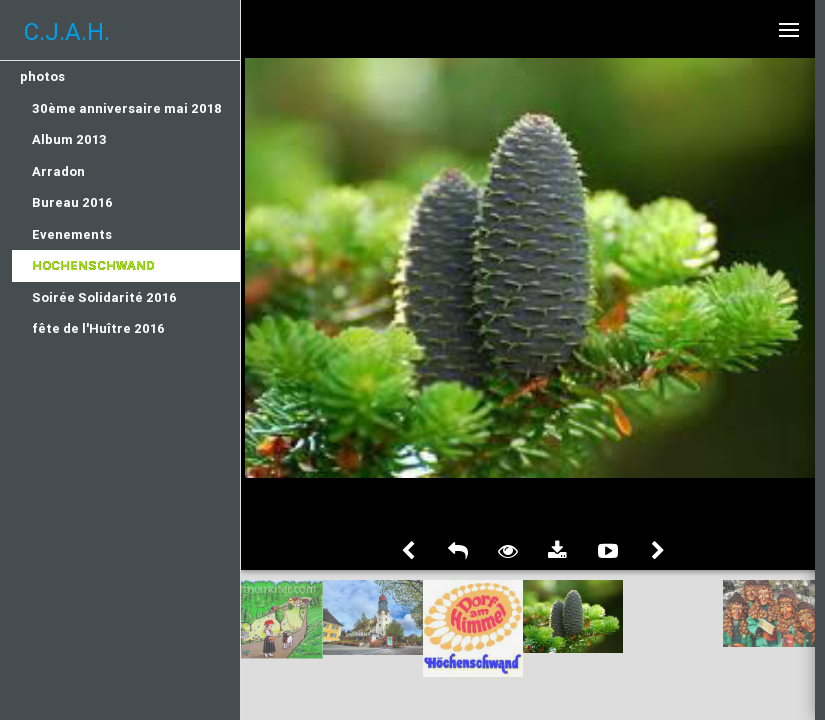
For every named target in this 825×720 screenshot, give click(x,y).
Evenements (72, 234)
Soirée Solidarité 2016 (104, 297)
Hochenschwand (93, 265)
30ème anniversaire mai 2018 (127, 108)
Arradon (58, 171)
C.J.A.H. (67, 31)
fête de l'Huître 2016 (98, 328)
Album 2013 (69, 139)
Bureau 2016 (72, 202)
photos (42, 76)
